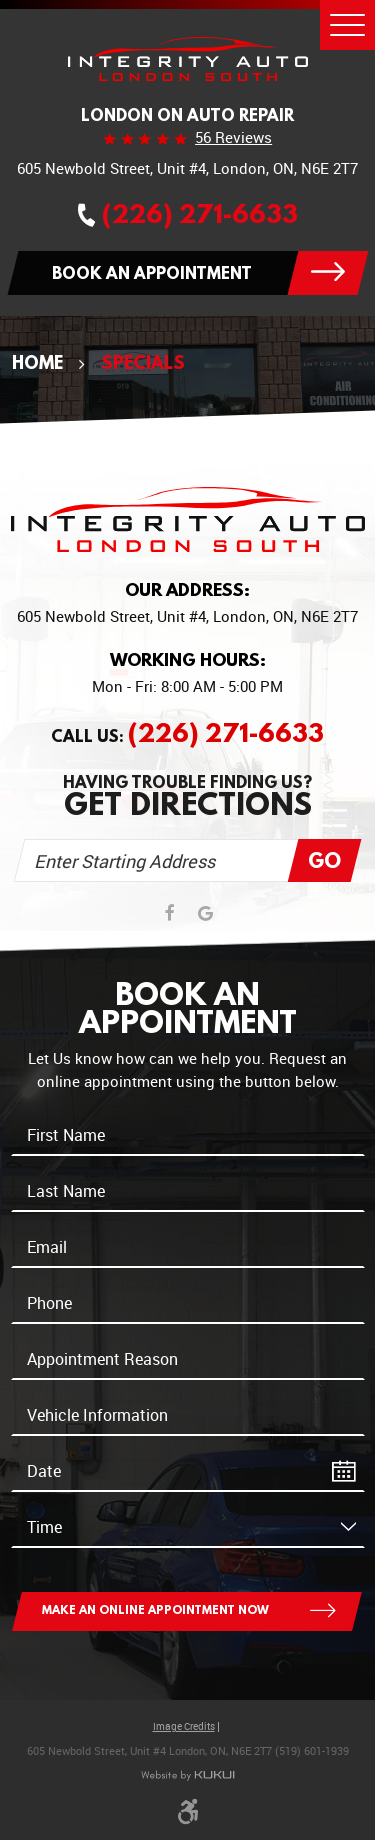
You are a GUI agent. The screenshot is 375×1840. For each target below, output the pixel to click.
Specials (143, 362)
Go (324, 860)
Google (205, 913)
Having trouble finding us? (188, 796)
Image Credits (184, 1727)
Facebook (170, 913)
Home (37, 362)
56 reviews (233, 137)
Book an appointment (152, 273)
